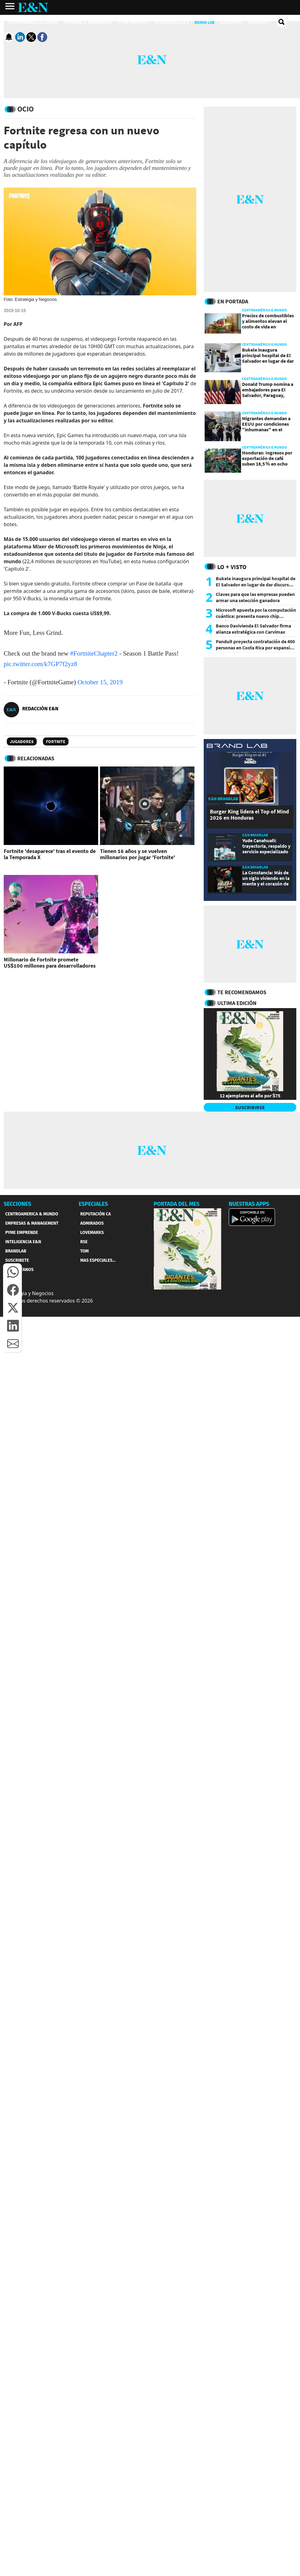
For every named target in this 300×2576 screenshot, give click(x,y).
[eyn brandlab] (237, 746)
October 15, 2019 (100, 682)
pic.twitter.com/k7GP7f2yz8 (40, 664)
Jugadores (22, 741)
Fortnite (55, 741)
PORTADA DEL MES (176, 1204)
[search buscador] (282, 22)
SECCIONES (17, 1204)
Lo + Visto (232, 567)
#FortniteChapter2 (94, 653)
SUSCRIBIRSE (250, 1107)
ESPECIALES (93, 1204)
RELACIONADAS (35, 758)
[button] (13, 1272)
